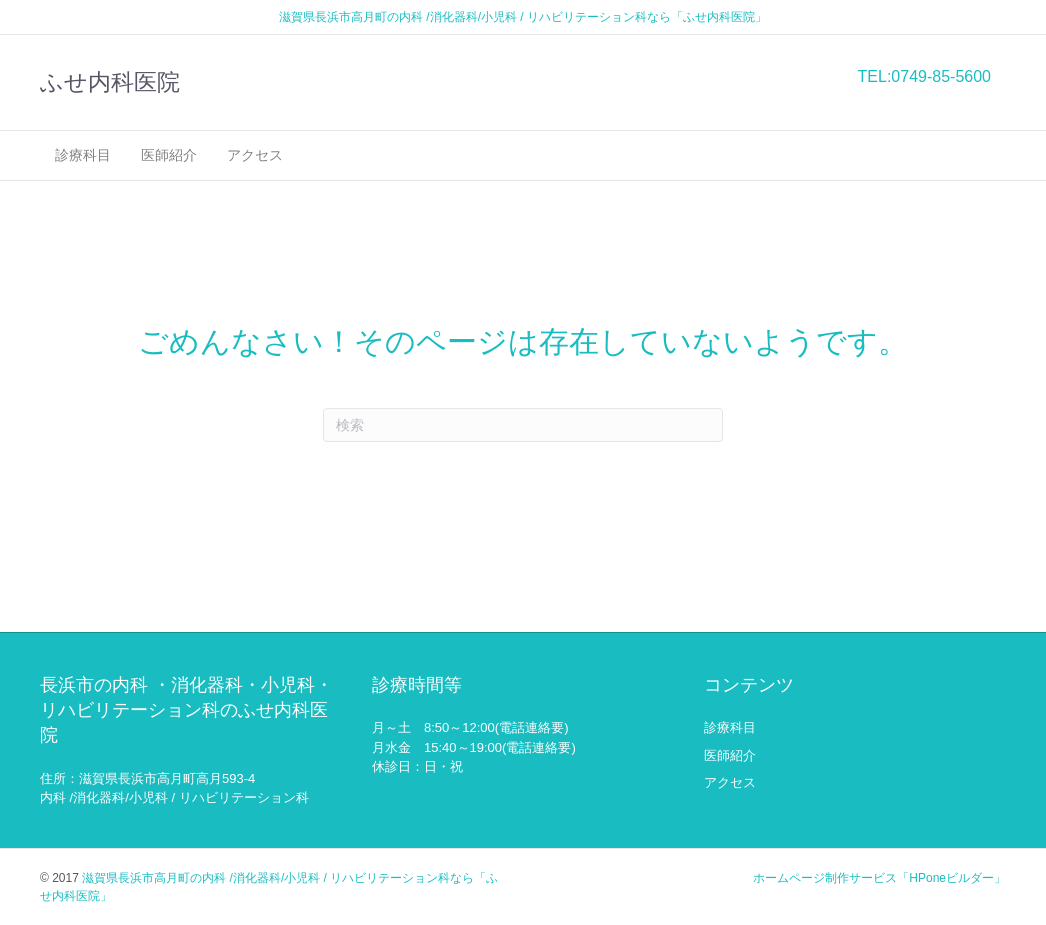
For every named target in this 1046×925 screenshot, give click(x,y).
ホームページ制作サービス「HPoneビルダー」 (879, 878)
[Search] (523, 425)
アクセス (255, 155)
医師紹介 (169, 155)
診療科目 (83, 155)
